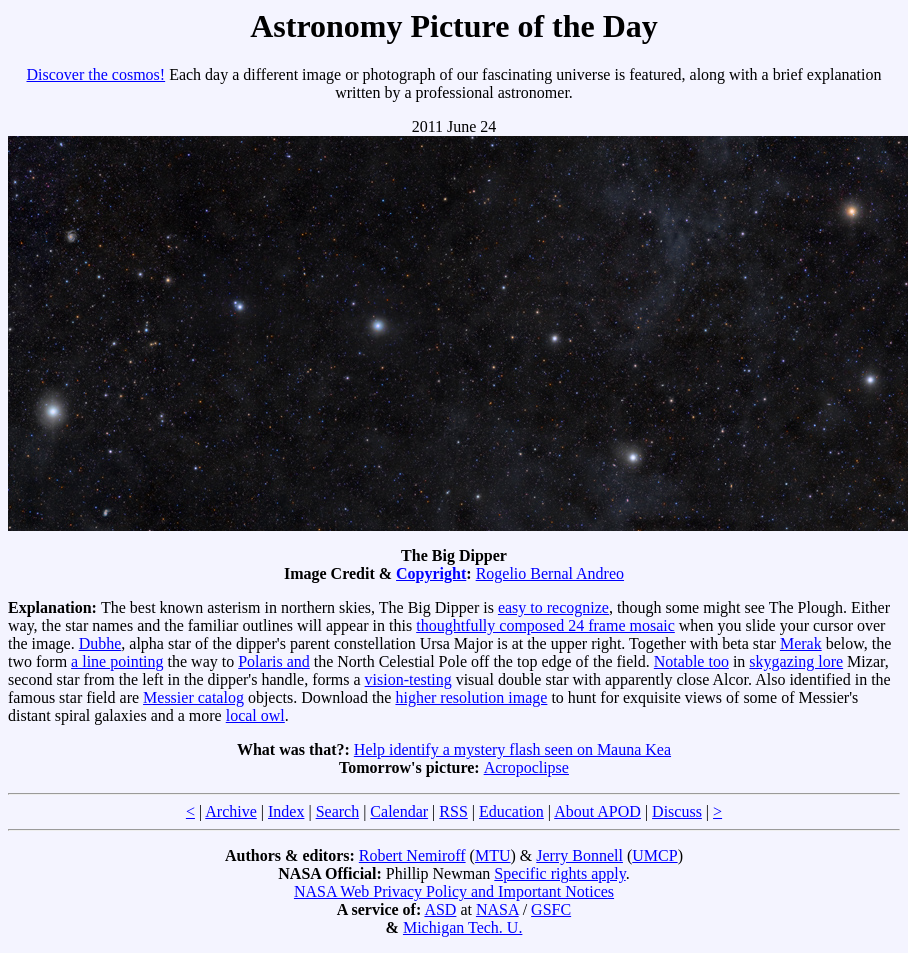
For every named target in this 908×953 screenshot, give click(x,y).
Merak (801, 643)
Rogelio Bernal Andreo (550, 573)
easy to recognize (553, 607)
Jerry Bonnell (579, 855)
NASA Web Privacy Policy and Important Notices (454, 891)
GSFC (551, 909)
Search (338, 811)
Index (286, 811)
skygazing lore (796, 661)
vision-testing (408, 679)
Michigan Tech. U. (462, 927)
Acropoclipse (526, 767)
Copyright (431, 573)
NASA (497, 909)
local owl (255, 715)
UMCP (654, 855)
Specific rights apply (559, 873)
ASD (440, 909)
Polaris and (274, 661)
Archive (231, 811)
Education (511, 811)
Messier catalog (193, 697)
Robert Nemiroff (412, 855)
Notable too (691, 661)
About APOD (597, 811)
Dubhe (100, 643)
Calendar (399, 811)
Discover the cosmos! (96, 74)
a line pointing (117, 661)
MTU (493, 855)
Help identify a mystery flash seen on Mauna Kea (512, 749)
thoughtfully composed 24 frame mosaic (545, 625)
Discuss (677, 811)
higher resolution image (471, 697)
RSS (453, 811)
